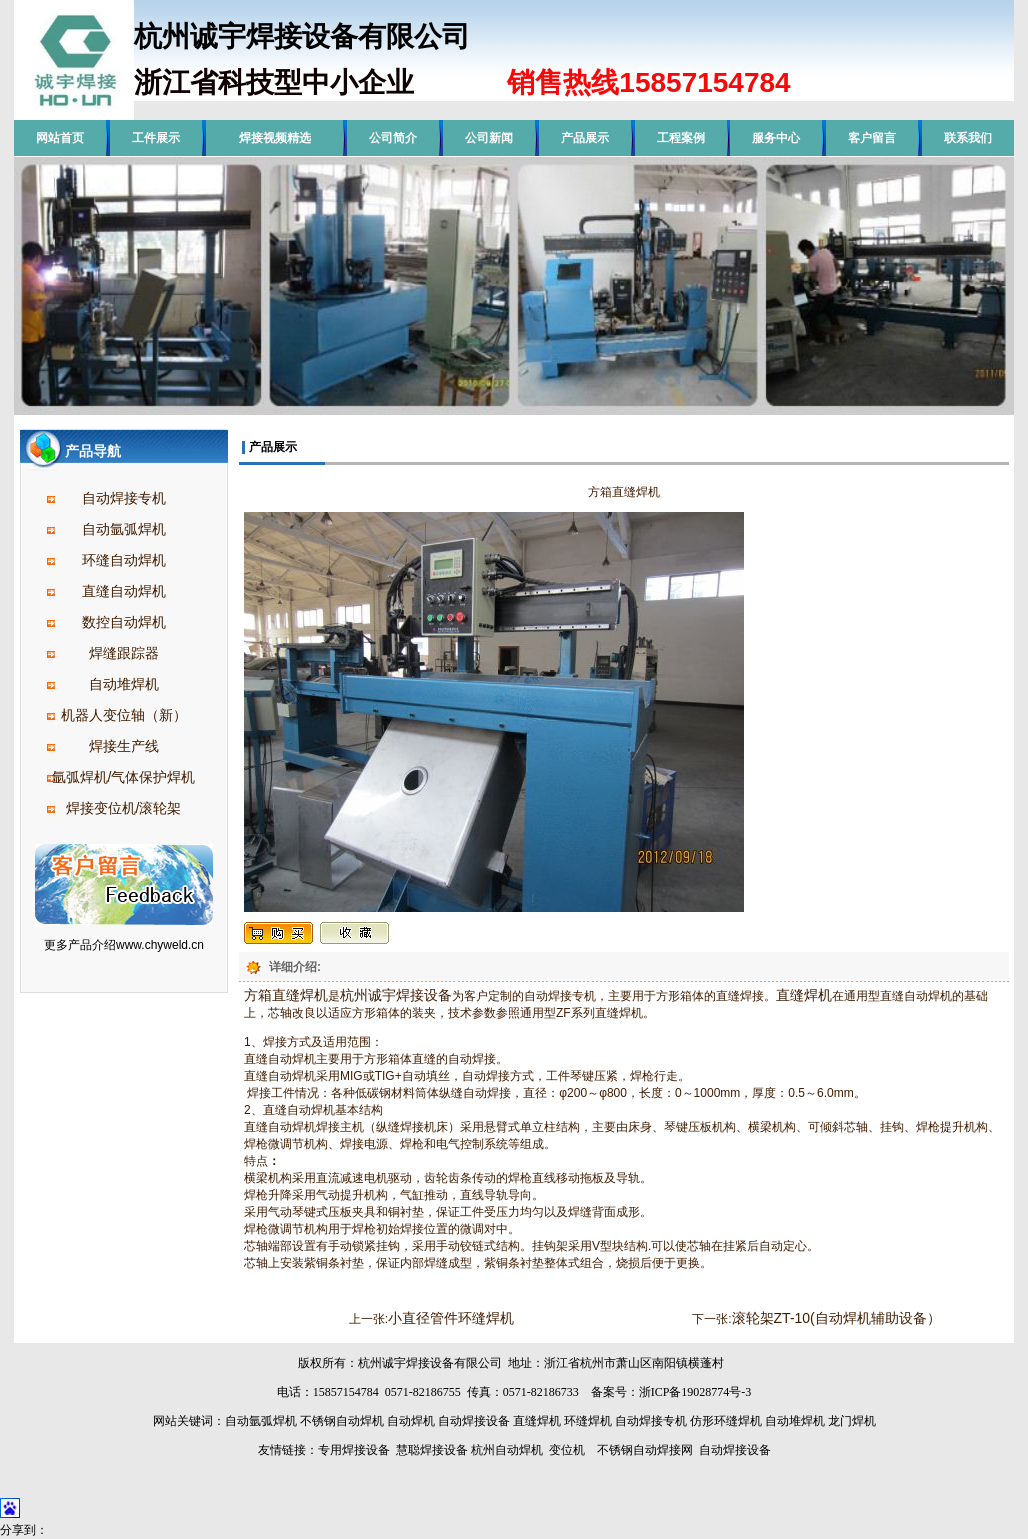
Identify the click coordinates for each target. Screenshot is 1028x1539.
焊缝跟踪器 (124, 653)
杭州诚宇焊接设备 (396, 995)
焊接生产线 (124, 746)
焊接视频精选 (275, 138)
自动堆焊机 (124, 684)
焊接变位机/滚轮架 (124, 808)
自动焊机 (411, 1421)
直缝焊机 (804, 995)
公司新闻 (489, 138)
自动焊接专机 (124, 498)
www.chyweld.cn (160, 945)
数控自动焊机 (124, 622)
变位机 (567, 1450)
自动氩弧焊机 (124, 529)
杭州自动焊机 (507, 1450)
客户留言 (872, 138)
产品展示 (585, 138)
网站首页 (60, 138)
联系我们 (968, 138)
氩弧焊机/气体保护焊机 (124, 777)
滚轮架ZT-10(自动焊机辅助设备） (836, 1318)
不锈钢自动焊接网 (645, 1450)
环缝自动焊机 (124, 560)
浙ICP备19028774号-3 (695, 1392)
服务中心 (776, 138)
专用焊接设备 (354, 1450)
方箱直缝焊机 (286, 995)
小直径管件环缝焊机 (451, 1318)
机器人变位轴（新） (124, 715)
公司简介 (393, 138)
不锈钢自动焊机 (342, 1421)
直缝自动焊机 (124, 591)
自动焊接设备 (474, 1421)
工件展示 (156, 138)
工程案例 (681, 138)
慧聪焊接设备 (430, 1450)
